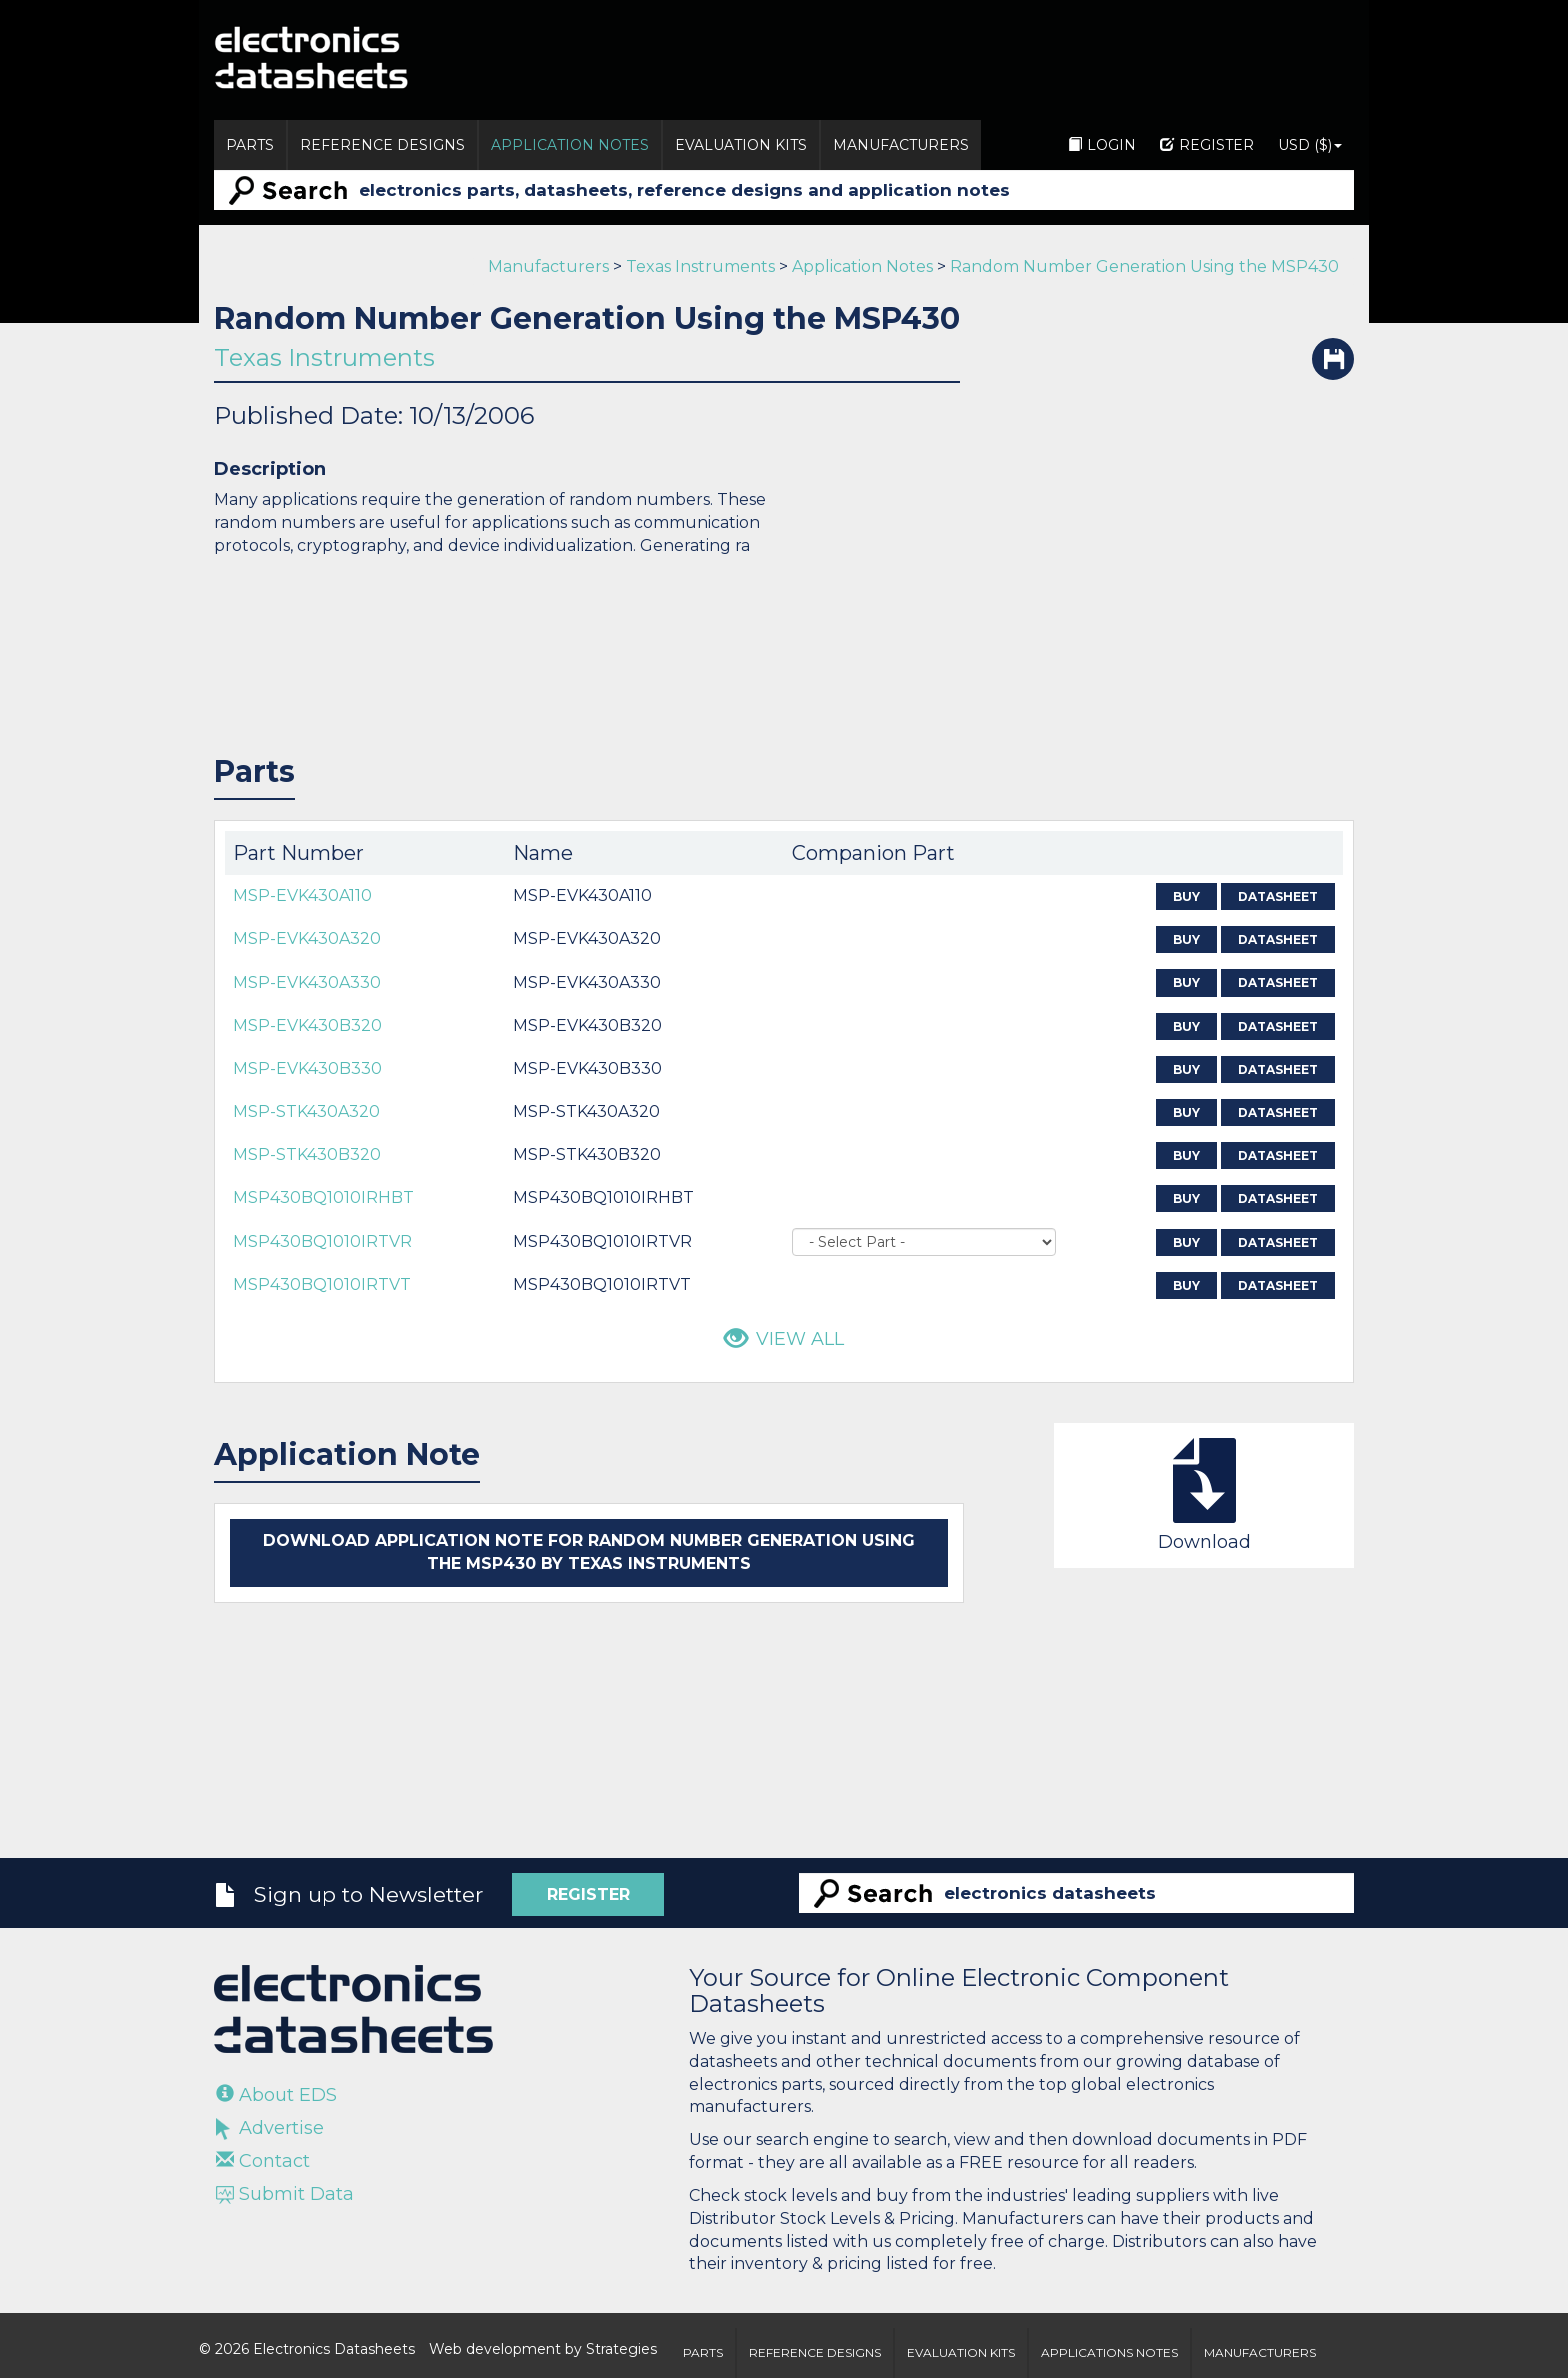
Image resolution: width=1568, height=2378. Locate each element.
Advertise (270, 2128)
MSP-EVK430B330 (307, 1068)
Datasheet (1278, 896)
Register (1207, 145)
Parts (250, 145)
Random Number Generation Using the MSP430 (1144, 266)
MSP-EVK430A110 (302, 895)
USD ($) (1310, 145)
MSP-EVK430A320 (307, 938)
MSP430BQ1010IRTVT (322, 1284)
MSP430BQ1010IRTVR (322, 1241)
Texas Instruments (700, 266)
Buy (1186, 896)
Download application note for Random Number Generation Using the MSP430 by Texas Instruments (589, 1552)
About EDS (276, 2095)
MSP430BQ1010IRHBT (323, 1197)
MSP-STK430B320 (307, 1154)
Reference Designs (382, 145)
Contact (263, 2161)
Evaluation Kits (741, 145)
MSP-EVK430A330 (307, 982)
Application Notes (570, 145)
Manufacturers (901, 145)
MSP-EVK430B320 (307, 1025)
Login (1102, 145)
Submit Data (285, 2194)
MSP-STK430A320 (306, 1111)
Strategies (621, 2349)
